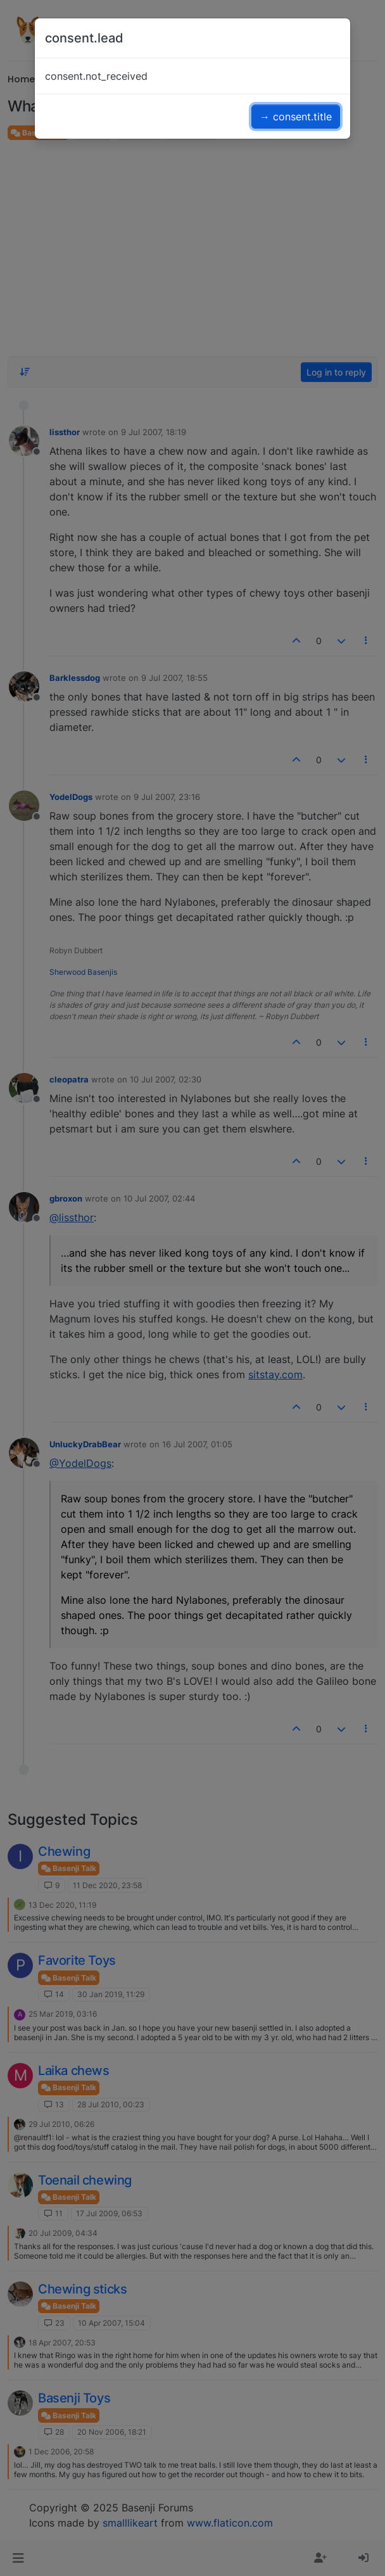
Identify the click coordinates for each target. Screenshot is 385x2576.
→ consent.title (296, 116)
